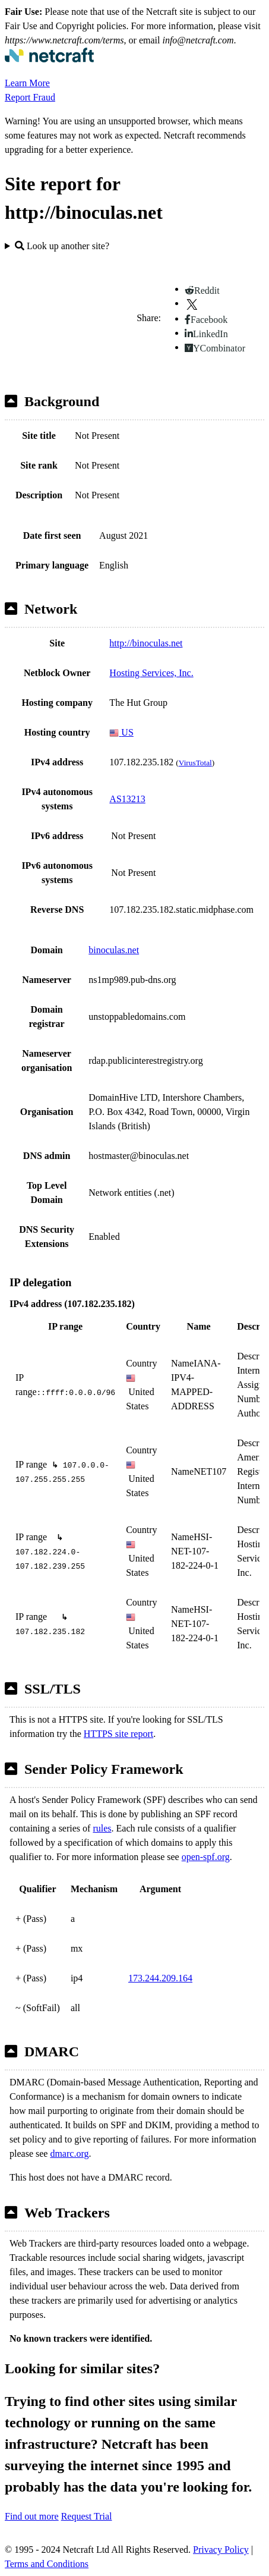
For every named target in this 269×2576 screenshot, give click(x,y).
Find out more (32, 2516)
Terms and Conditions (46, 2564)
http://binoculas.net (145, 643)
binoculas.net (113, 950)
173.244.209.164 (160, 1978)
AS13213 (127, 799)
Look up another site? (62, 246)
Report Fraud (30, 97)
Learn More (27, 83)
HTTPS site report (118, 1734)
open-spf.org (206, 1857)
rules (102, 1828)
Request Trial (86, 2516)
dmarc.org (69, 2153)
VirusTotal (195, 762)
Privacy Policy (221, 2549)
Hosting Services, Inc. (151, 673)
